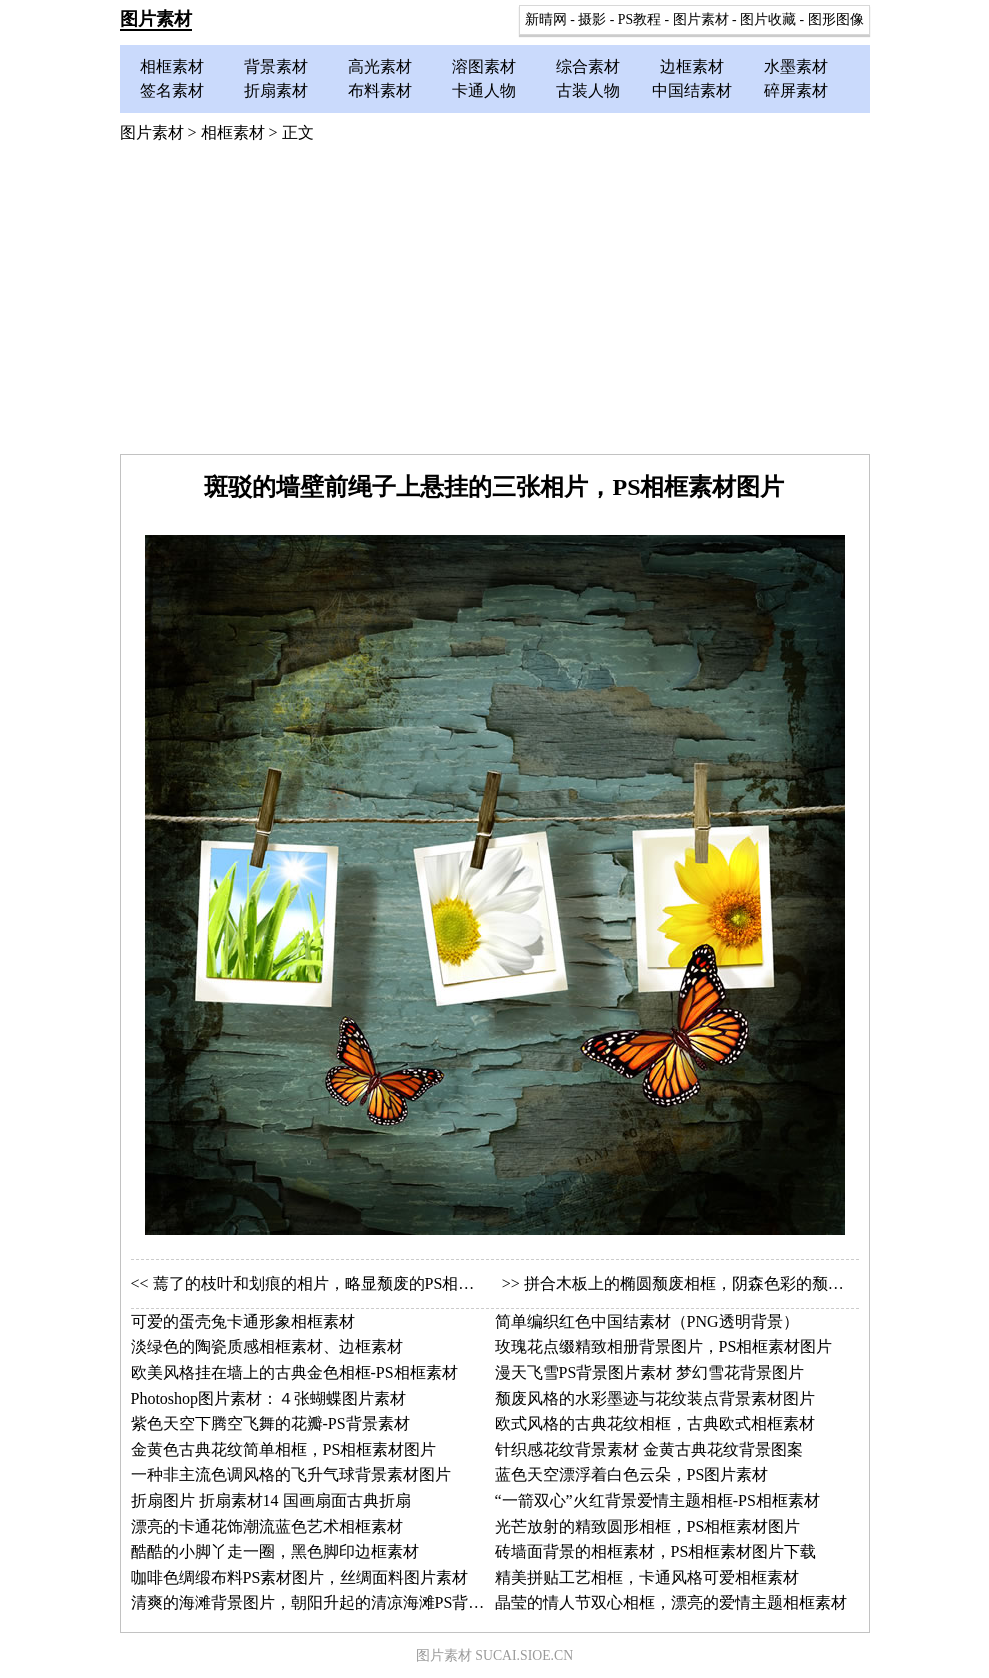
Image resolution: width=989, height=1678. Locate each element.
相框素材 (172, 66)
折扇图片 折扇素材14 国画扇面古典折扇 (271, 1500)
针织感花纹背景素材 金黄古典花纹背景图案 (649, 1449)
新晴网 (546, 19)
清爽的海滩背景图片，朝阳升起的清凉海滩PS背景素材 (324, 1602)
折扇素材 (276, 90)
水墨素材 (796, 66)
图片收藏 (768, 19)
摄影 (592, 19)
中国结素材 (692, 90)
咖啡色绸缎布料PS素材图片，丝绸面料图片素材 (300, 1577)
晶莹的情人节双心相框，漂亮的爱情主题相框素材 (671, 1602)
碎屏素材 (796, 90)
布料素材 (380, 90)
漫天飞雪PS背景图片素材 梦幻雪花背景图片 (650, 1372)
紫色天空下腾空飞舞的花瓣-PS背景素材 (270, 1423)
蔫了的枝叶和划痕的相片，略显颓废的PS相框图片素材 (346, 1283)
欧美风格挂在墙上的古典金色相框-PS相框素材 (294, 1372)
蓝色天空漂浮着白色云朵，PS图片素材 (632, 1474)
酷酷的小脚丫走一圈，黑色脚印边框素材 (275, 1551)
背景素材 (276, 66)
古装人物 (588, 90)
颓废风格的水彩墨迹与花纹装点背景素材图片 (655, 1398)
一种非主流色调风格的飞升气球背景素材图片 (291, 1474)
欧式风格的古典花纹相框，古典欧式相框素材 (655, 1423)
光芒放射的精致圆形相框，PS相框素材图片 (648, 1526)
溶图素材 (484, 66)
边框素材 (692, 66)
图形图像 (836, 19)
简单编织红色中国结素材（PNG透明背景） (647, 1321)
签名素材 (172, 90)
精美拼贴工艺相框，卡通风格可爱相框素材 (647, 1577)
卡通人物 (484, 90)
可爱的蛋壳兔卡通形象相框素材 (243, 1321)
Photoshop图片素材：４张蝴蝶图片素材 (269, 1398)
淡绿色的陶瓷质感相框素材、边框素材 (267, 1346)
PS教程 (639, 19)
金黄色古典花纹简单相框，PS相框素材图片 (284, 1449)
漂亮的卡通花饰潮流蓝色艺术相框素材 (267, 1526)
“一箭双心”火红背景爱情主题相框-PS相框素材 (657, 1500)
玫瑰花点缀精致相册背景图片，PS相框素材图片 (664, 1346)
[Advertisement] (495, 304)
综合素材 (588, 66)
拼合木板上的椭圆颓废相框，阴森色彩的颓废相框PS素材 (725, 1283)
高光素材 (380, 66)
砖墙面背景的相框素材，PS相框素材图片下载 (656, 1551)
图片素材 (156, 19)
